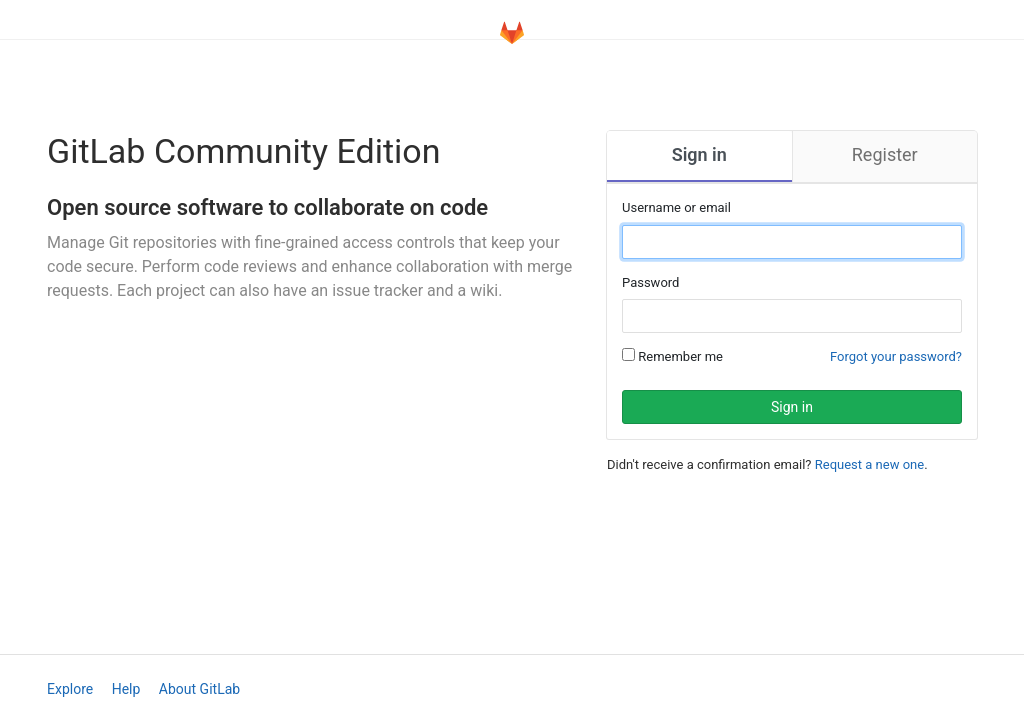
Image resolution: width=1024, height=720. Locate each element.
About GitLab (199, 689)
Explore (70, 689)
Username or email (676, 207)
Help (126, 689)
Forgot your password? (896, 356)
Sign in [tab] (699, 154)
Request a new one (869, 464)
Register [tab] (885, 154)
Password (650, 282)
